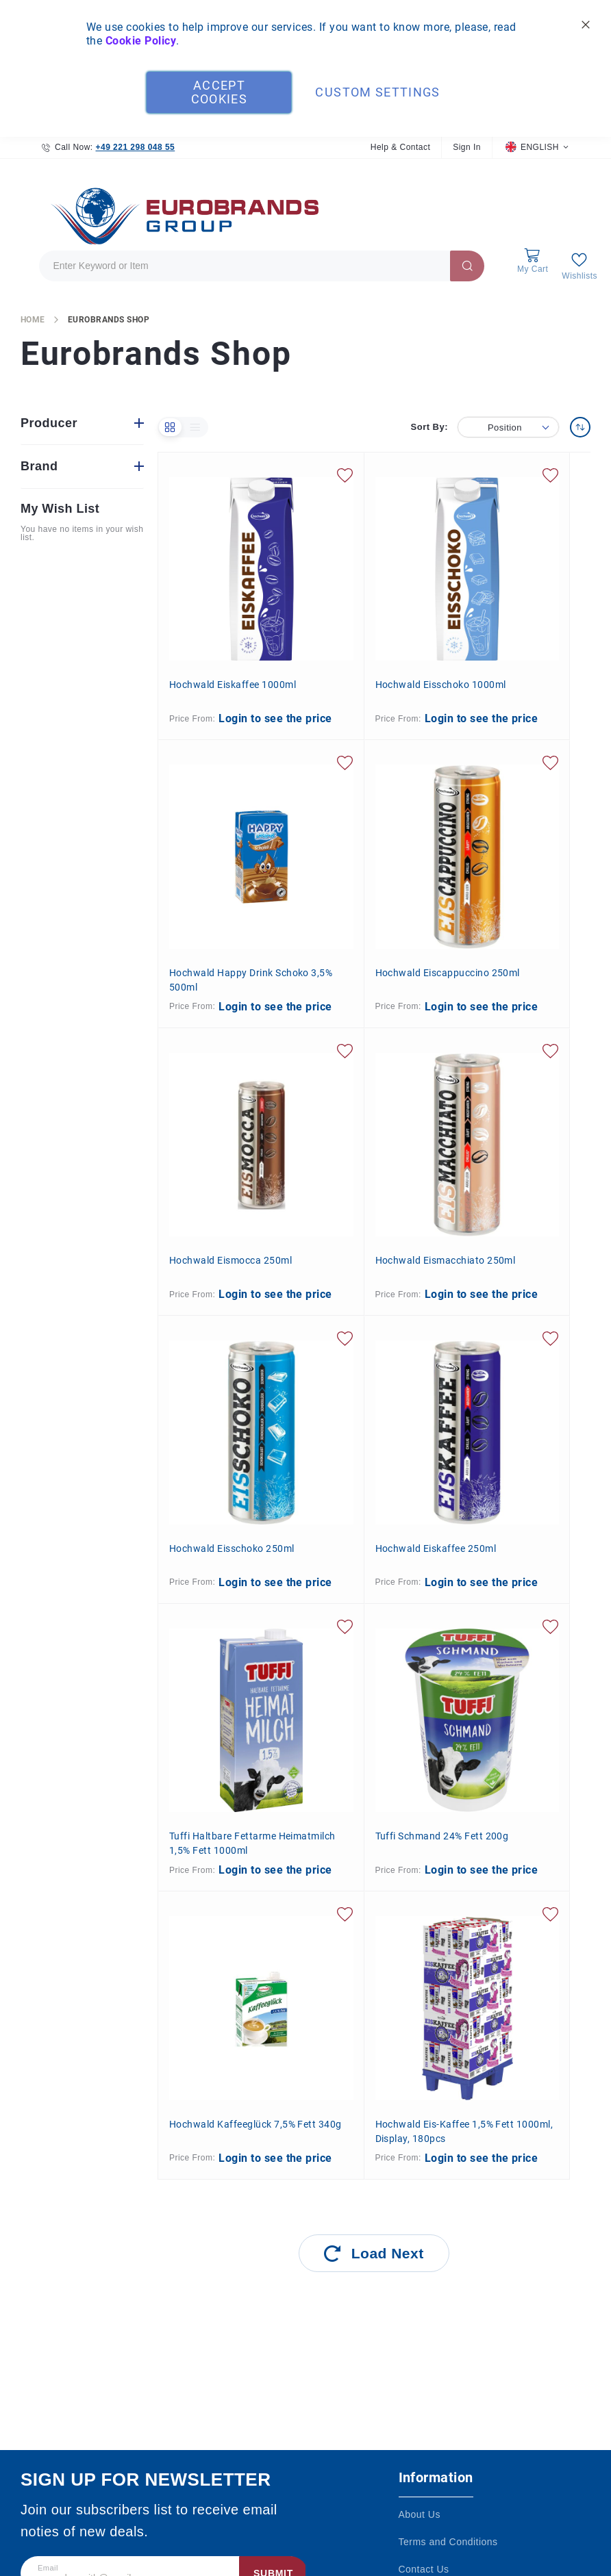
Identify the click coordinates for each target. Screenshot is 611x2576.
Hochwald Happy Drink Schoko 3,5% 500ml (250, 980)
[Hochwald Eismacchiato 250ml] (467, 1145)
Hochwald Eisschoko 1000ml (440, 684)
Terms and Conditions (448, 2541)
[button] (536, 147)
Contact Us (424, 2569)
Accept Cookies (219, 92)
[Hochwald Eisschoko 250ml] (261, 1432)
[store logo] (182, 215)
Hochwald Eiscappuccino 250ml (447, 972)
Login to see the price (275, 718)
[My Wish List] (579, 266)
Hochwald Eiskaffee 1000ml (232, 684)
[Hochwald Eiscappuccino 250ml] (467, 856)
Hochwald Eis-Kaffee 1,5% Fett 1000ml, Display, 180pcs (464, 2131)
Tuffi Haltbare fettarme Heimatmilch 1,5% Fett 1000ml (252, 1843)
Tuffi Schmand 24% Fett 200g (442, 1836)
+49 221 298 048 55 (135, 147)
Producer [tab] (49, 454)
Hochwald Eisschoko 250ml (232, 1548)
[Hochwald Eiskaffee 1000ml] (261, 569)
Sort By (428, 426)
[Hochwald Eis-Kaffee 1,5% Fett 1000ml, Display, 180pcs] (467, 2008)
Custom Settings (377, 92)
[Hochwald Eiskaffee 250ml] (467, 1432)
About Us (419, 2514)
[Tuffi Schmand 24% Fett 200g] (467, 1720)
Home (33, 319)
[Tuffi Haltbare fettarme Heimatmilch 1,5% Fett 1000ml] (261, 1720)
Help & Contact (400, 147)
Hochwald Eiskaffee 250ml (436, 1548)
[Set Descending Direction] (580, 427)
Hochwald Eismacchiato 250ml (445, 1260)
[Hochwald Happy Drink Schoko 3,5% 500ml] (261, 856)
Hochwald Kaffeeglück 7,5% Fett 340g (255, 2124)
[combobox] (261, 266)
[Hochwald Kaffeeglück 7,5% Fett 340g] (261, 2008)
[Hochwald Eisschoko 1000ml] (467, 569)
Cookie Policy (140, 40)
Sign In (467, 147)
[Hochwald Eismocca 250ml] (261, 1145)
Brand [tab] (39, 498)
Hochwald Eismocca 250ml (230, 1260)
